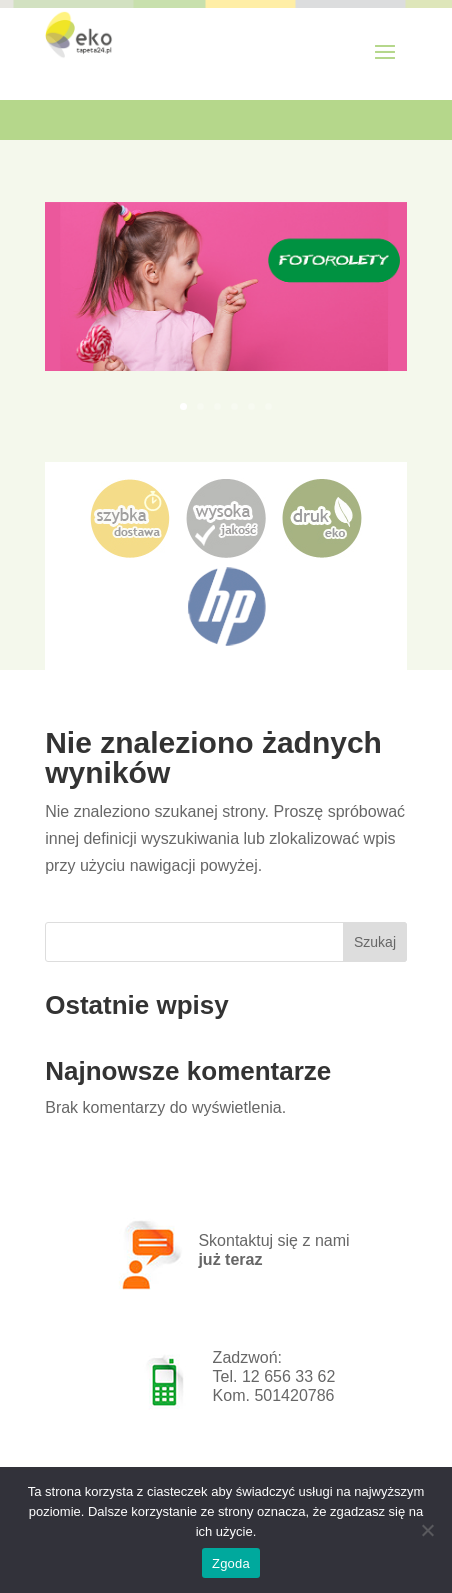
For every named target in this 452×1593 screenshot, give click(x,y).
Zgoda (231, 1563)
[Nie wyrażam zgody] (427, 1530)
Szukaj (375, 942)
